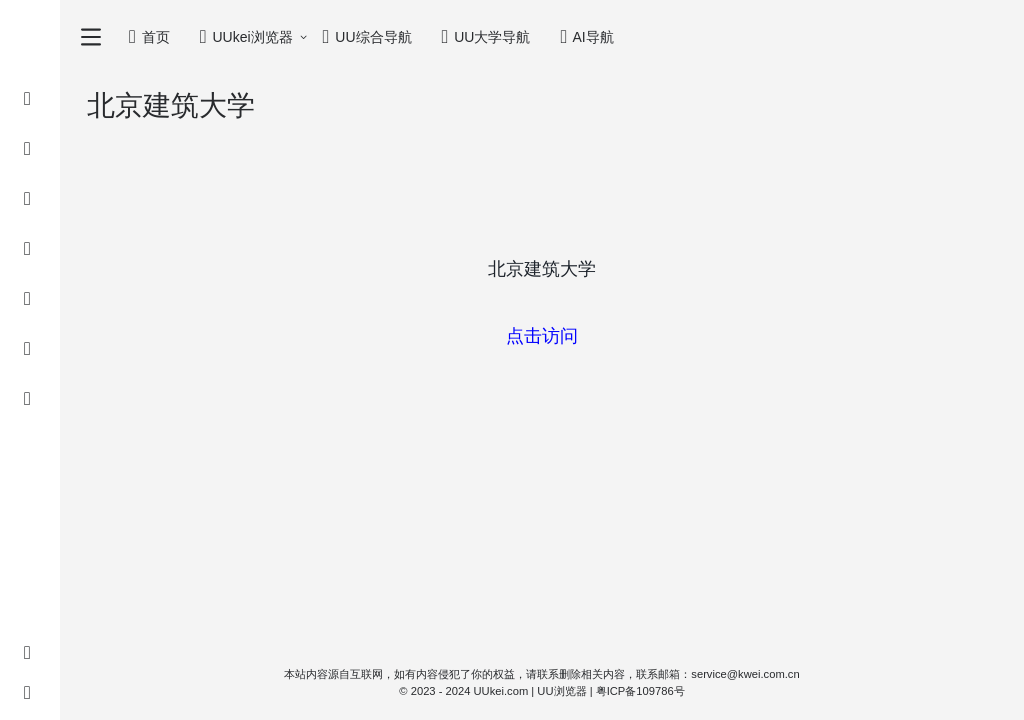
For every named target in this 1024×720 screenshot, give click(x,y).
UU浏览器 (561, 691)
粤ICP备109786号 (640, 691)
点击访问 (542, 336)
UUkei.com (501, 691)
